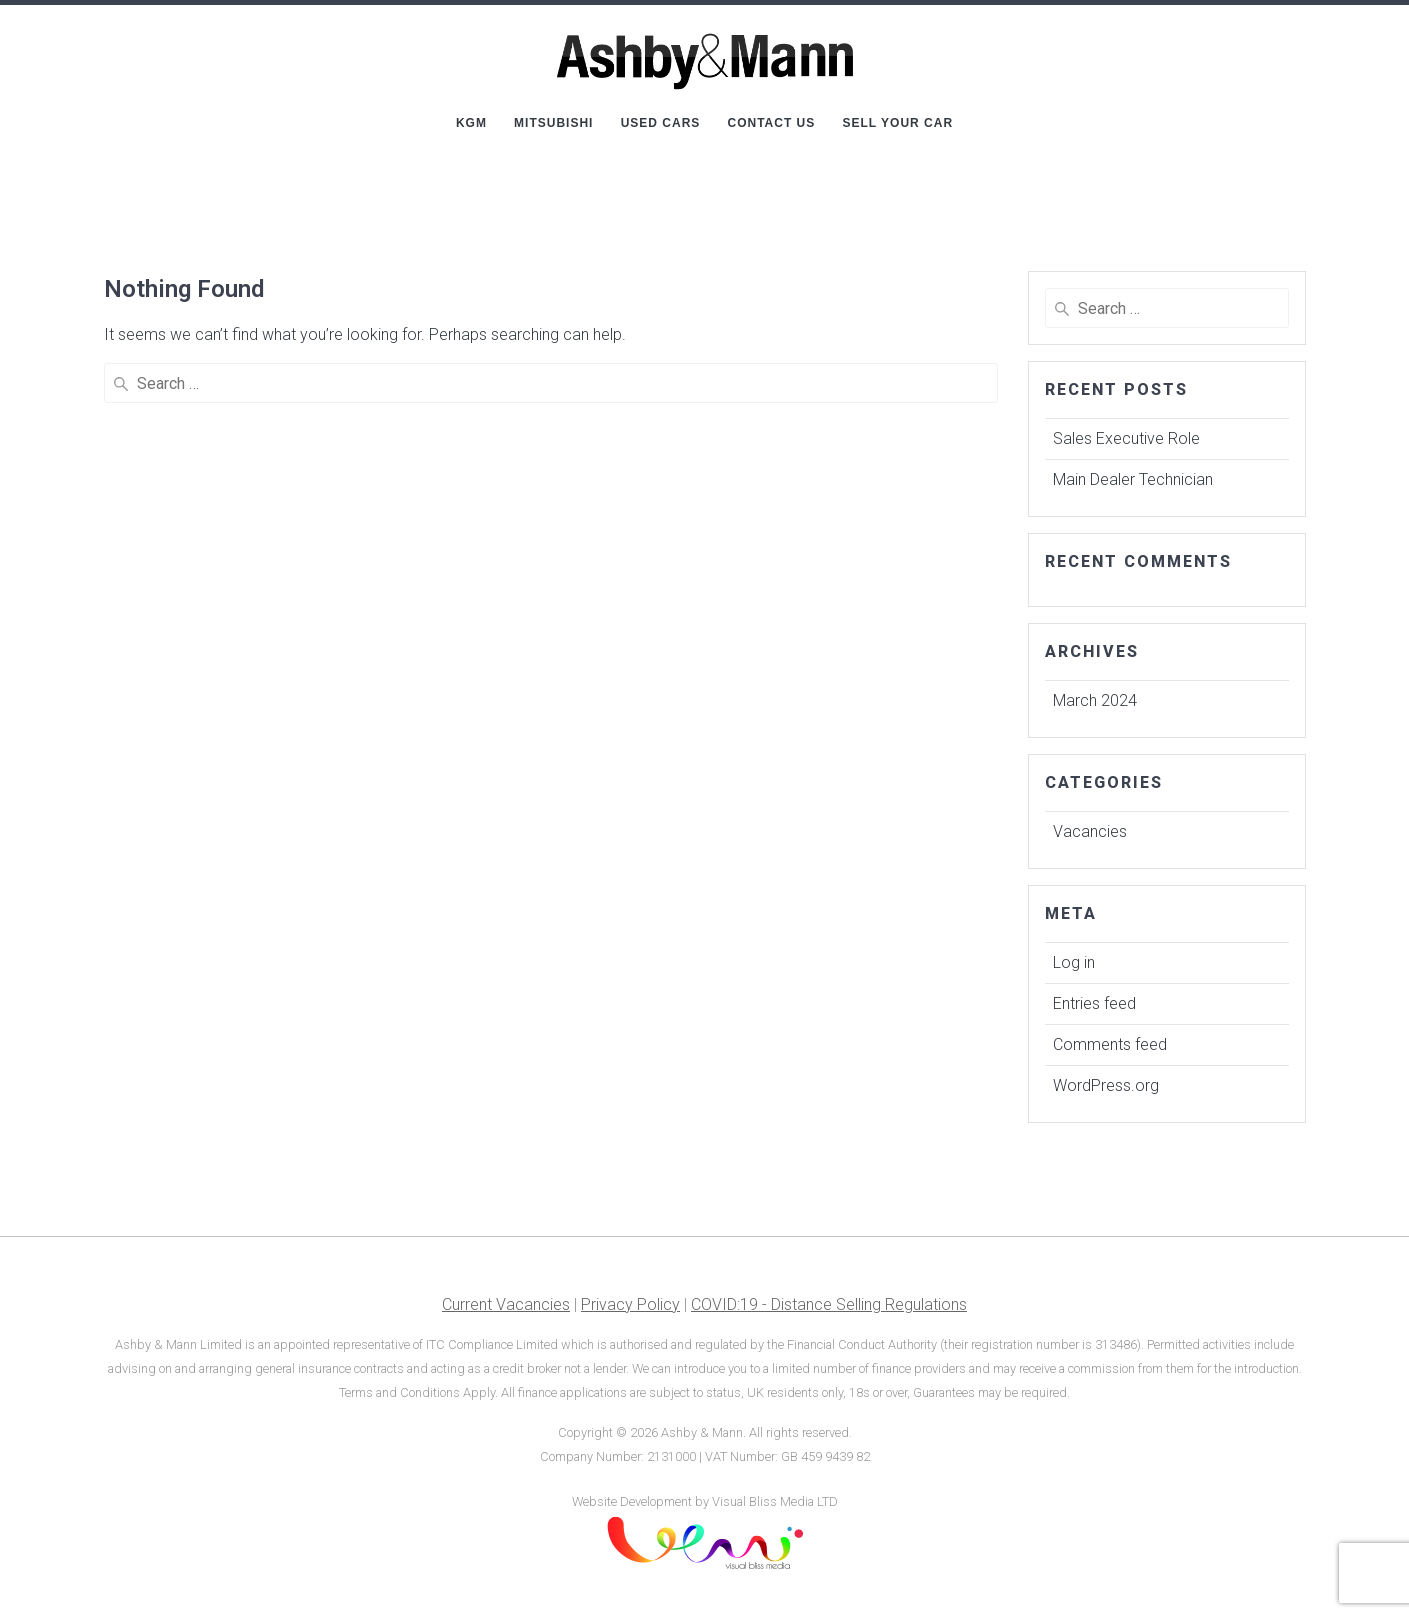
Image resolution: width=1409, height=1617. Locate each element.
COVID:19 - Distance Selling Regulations (829, 1304)
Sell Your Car (897, 123)
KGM (471, 123)
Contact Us (772, 123)
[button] (1366, 28)
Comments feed (1110, 1044)
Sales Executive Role (1126, 438)
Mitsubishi (553, 123)
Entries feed (1094, 1003)
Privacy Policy (630, 1304)
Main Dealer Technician (1133, 479)
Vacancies (1090, 831)
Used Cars (661, 123)
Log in (1074, 962)
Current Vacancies (506, 1304)
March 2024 (1095, 700)
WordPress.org (1106, 1085)
